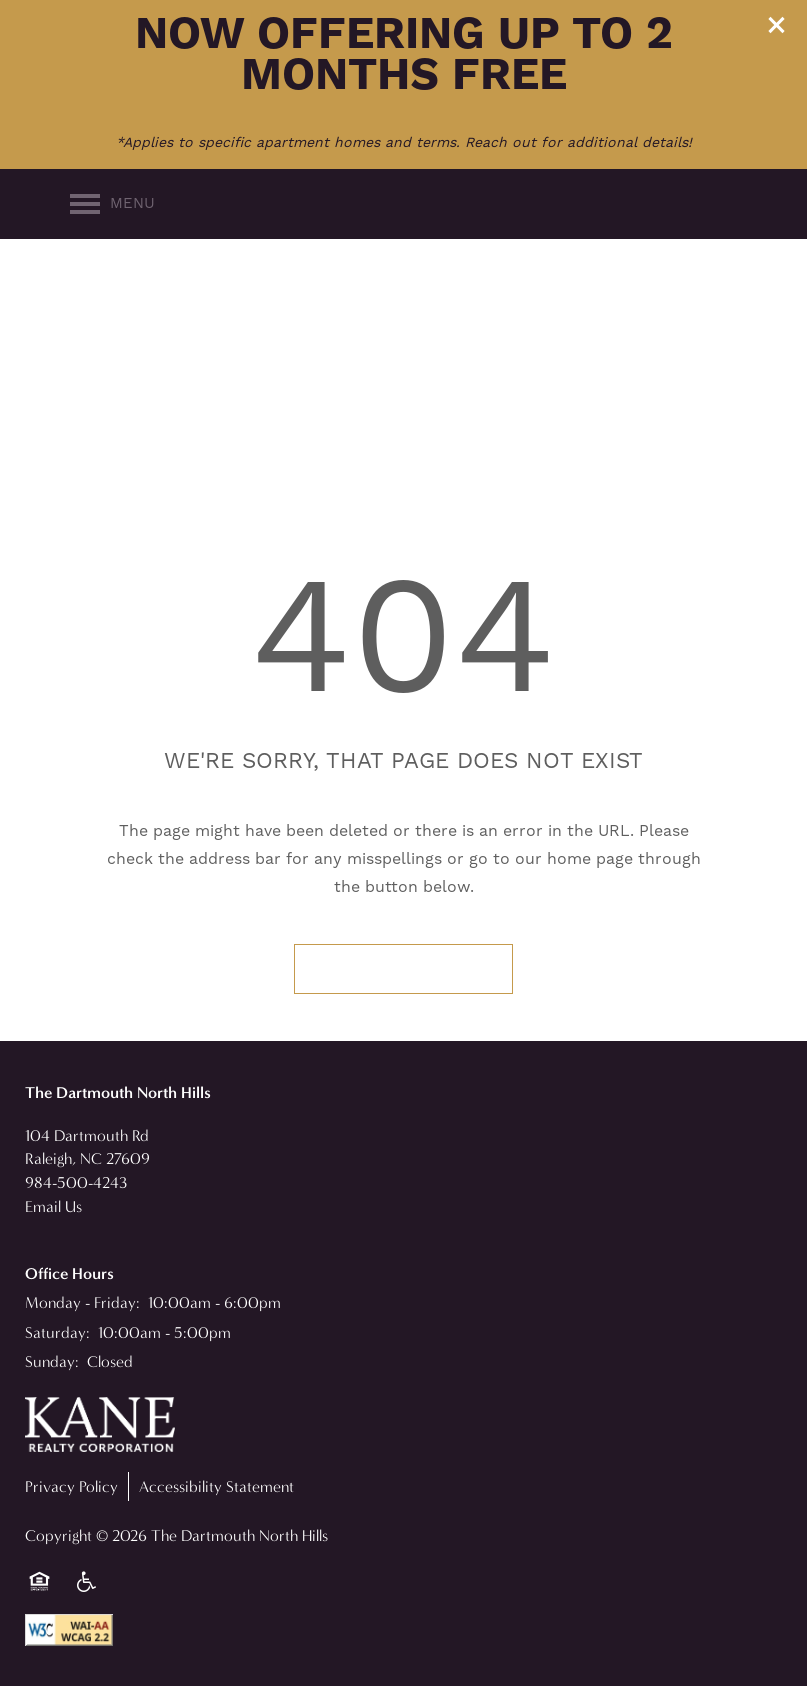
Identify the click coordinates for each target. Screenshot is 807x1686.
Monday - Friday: (82, 1302)
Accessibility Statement (216, 1486)
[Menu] (112, 204)
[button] (777, 25)
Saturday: (57, 1332)
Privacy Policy (71, 1486)
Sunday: (52, 1361)
